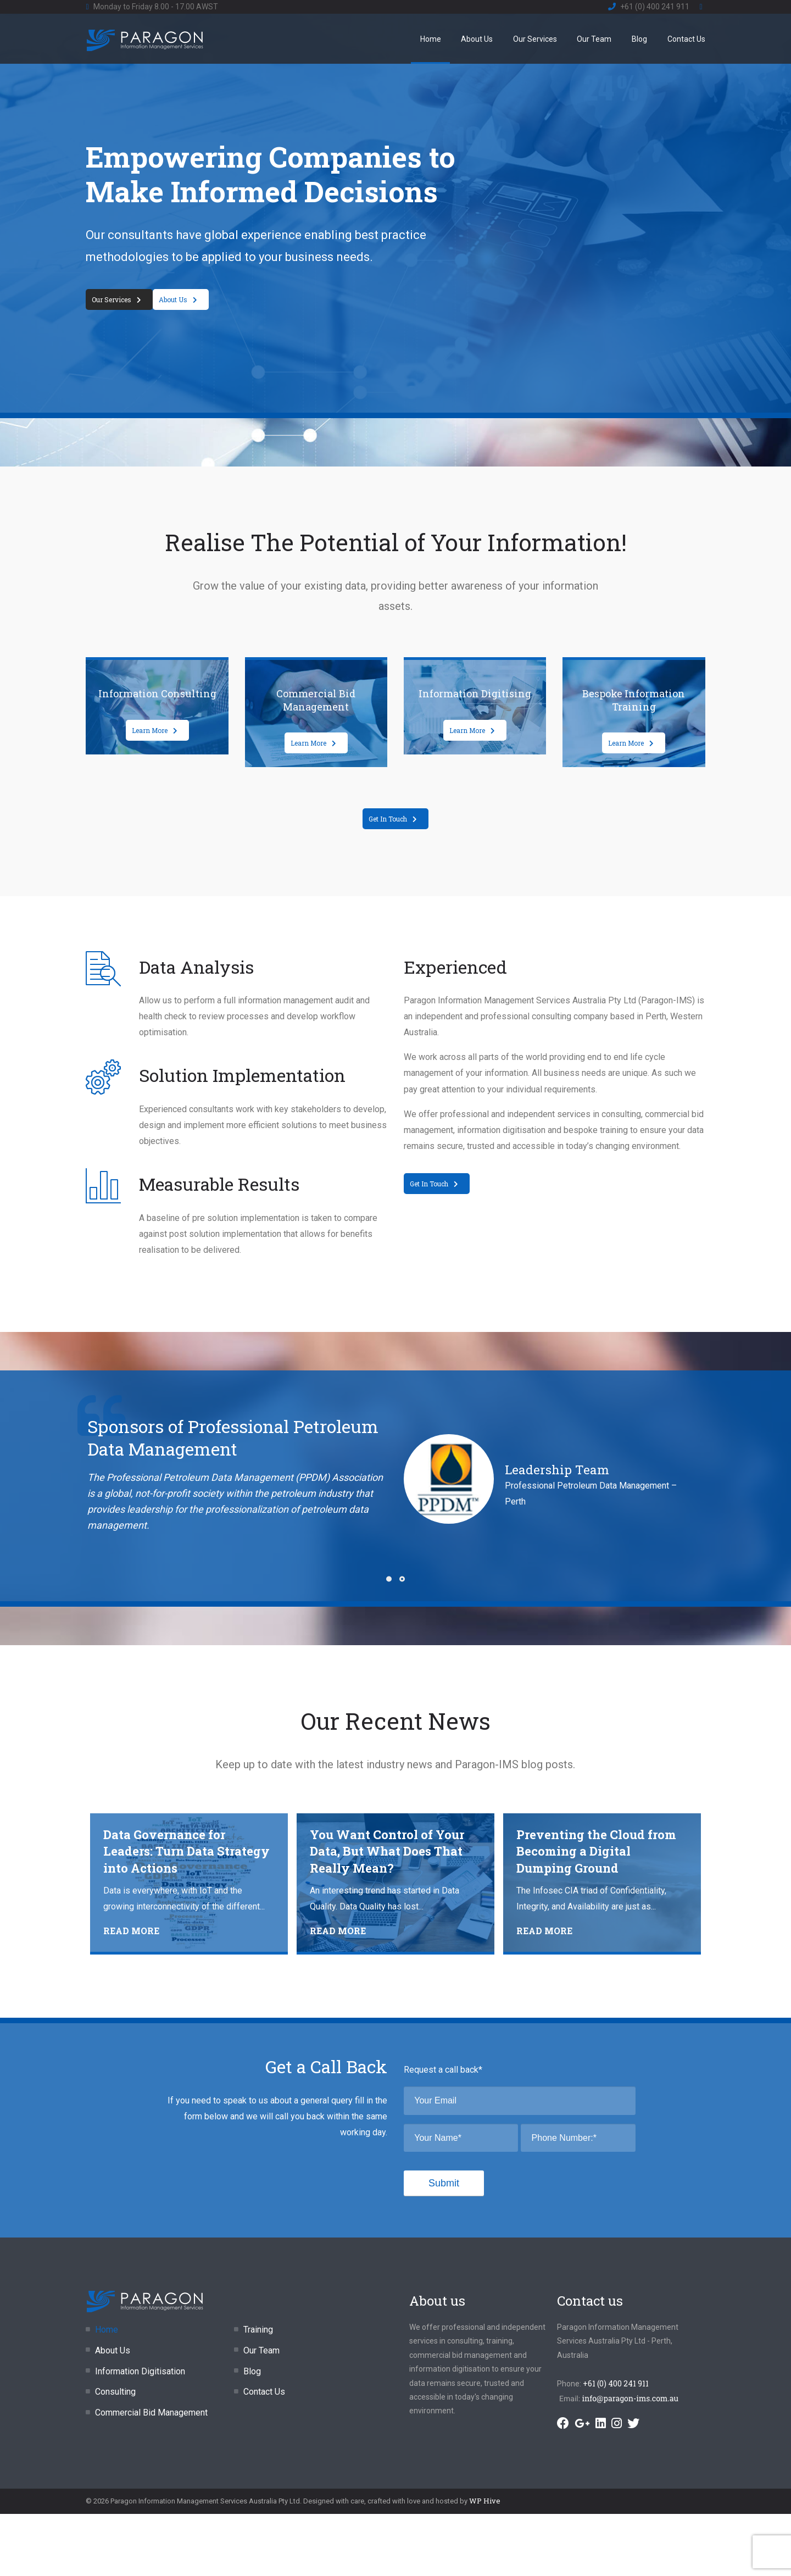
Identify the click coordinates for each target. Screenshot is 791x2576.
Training (258, 2329)
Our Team (594, 39)
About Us (477, 39)
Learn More (154, 730)
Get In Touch (393, 818)
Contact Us (686, 39)
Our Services (535, 39)
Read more (131, 1930)
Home (430, 39)
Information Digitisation (140, 2371)
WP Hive (484, 2501)
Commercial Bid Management (151, 2412)
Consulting (115, 2391)
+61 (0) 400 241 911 (654, 6)
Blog (639, 39)
